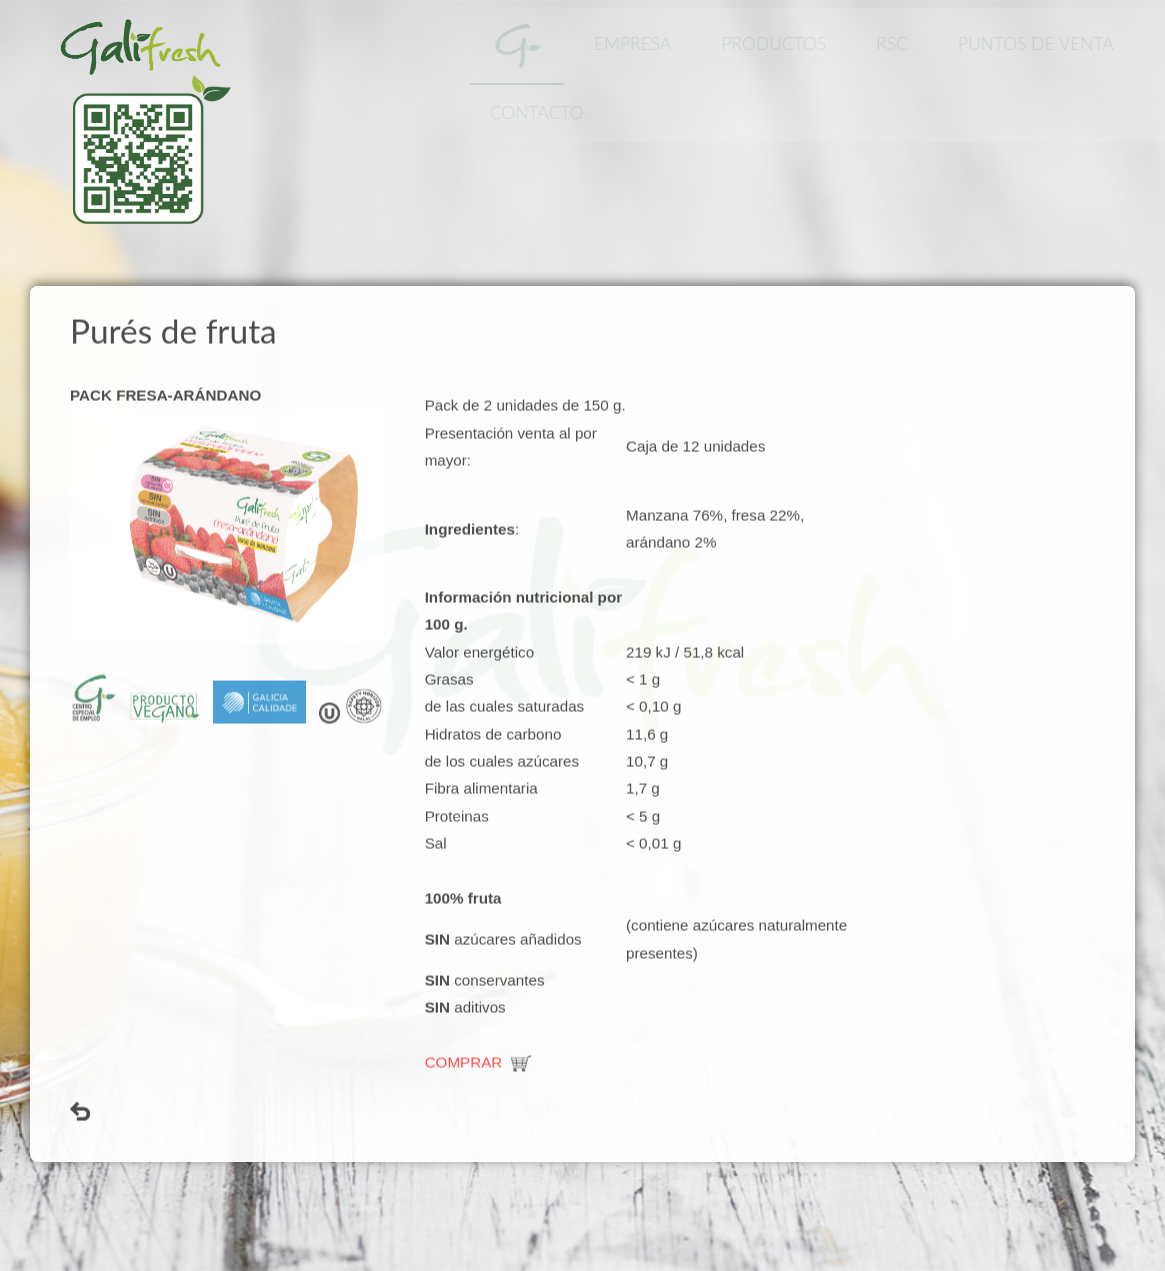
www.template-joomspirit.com (7, 1156)
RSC (896, 43)
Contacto (540, 112)
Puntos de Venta (1040, 43)
